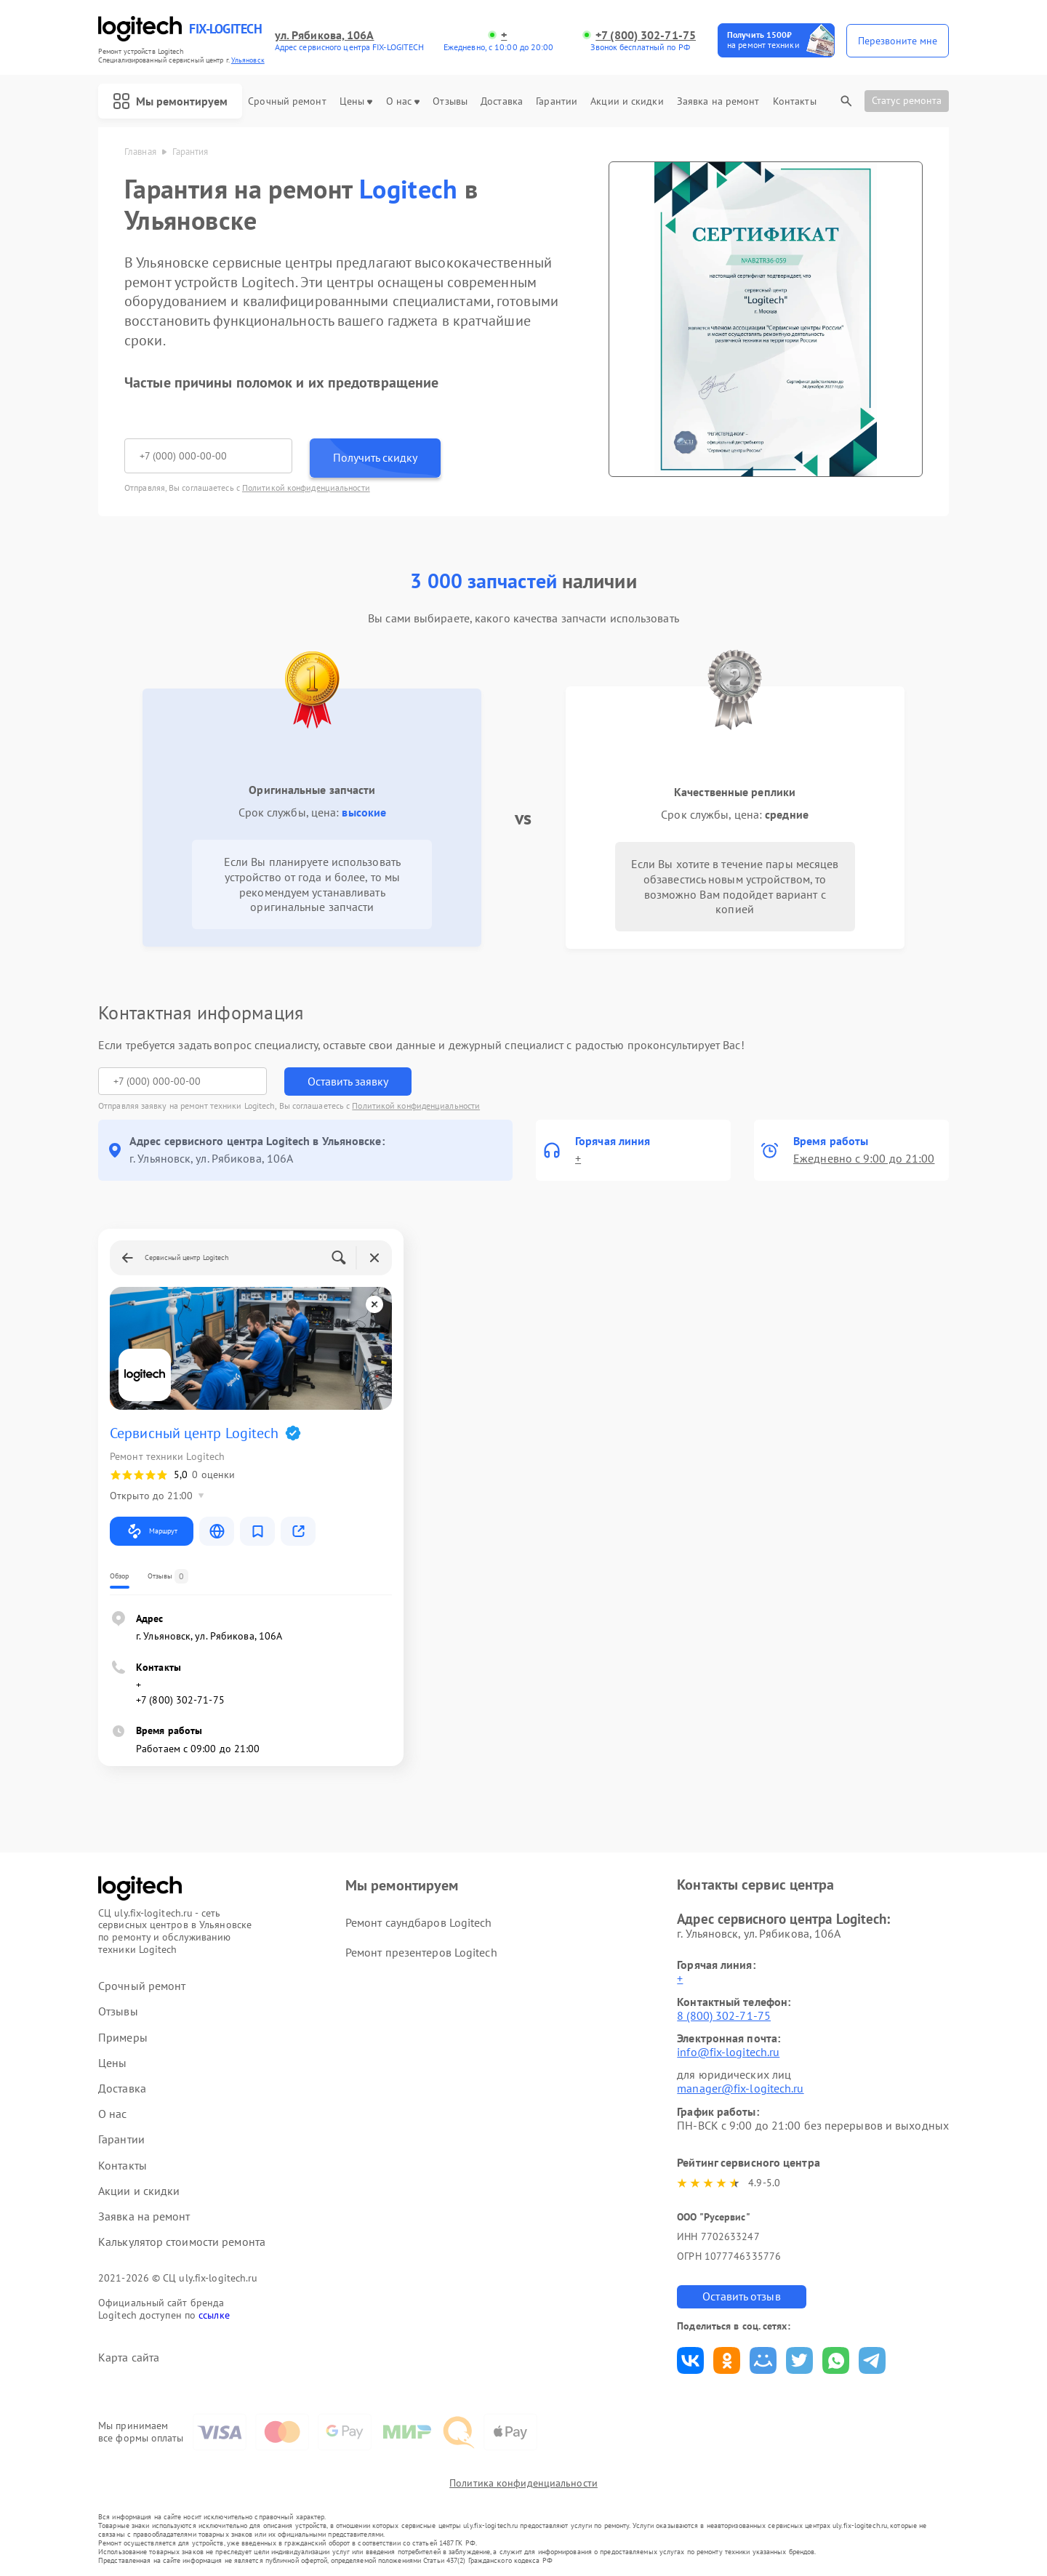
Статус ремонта (907, 100)
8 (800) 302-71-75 (724, 2015)
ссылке (214, 2315)
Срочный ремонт (287, 101)
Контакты (795, 101)
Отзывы (450, 101)
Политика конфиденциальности (523, 2482)
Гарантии (556, 101)
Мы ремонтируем (170, 101)
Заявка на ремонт (718, 101)
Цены (356, 101)
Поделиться (690, 2360)
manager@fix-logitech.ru (740, 2088)
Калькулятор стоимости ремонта (181, 2242)
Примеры (123, 2038)
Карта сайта (128, 2357)
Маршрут (151, 1531)
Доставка (502, 101)
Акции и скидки (626, 101)
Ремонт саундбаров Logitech (418, 1922)
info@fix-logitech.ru (728, 2052)
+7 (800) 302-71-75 (645, 35)
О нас (403, 101)
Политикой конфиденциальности (306, 487)
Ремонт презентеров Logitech (421, 1952)
